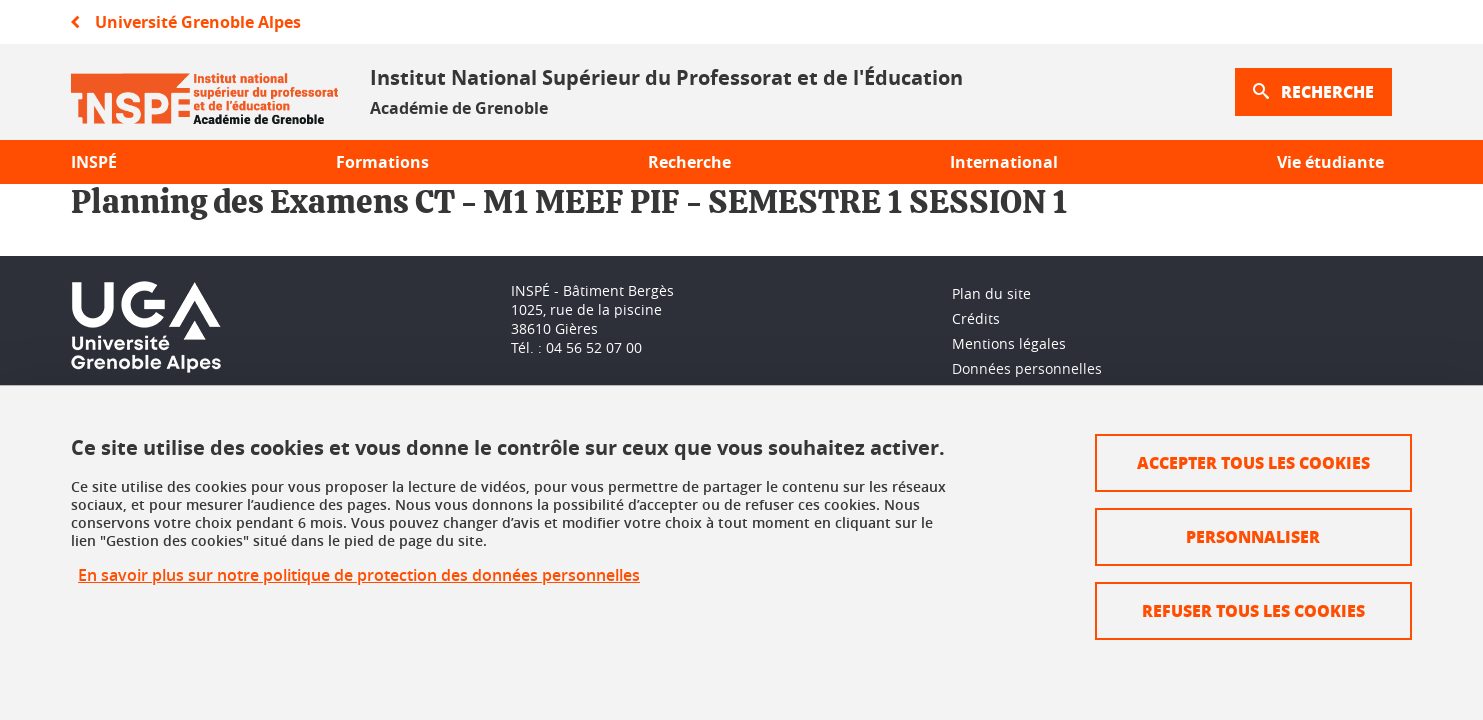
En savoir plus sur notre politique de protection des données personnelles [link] (359, 575)
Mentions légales (1009, 343)
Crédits (976, 318)
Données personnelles (1027, 368)
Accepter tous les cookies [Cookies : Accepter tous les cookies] (1253, 462)
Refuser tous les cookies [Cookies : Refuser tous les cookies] (1253, 610)
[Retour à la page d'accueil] (204, 92)
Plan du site (991, 293)
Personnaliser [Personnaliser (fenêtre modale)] (1253, 536)
